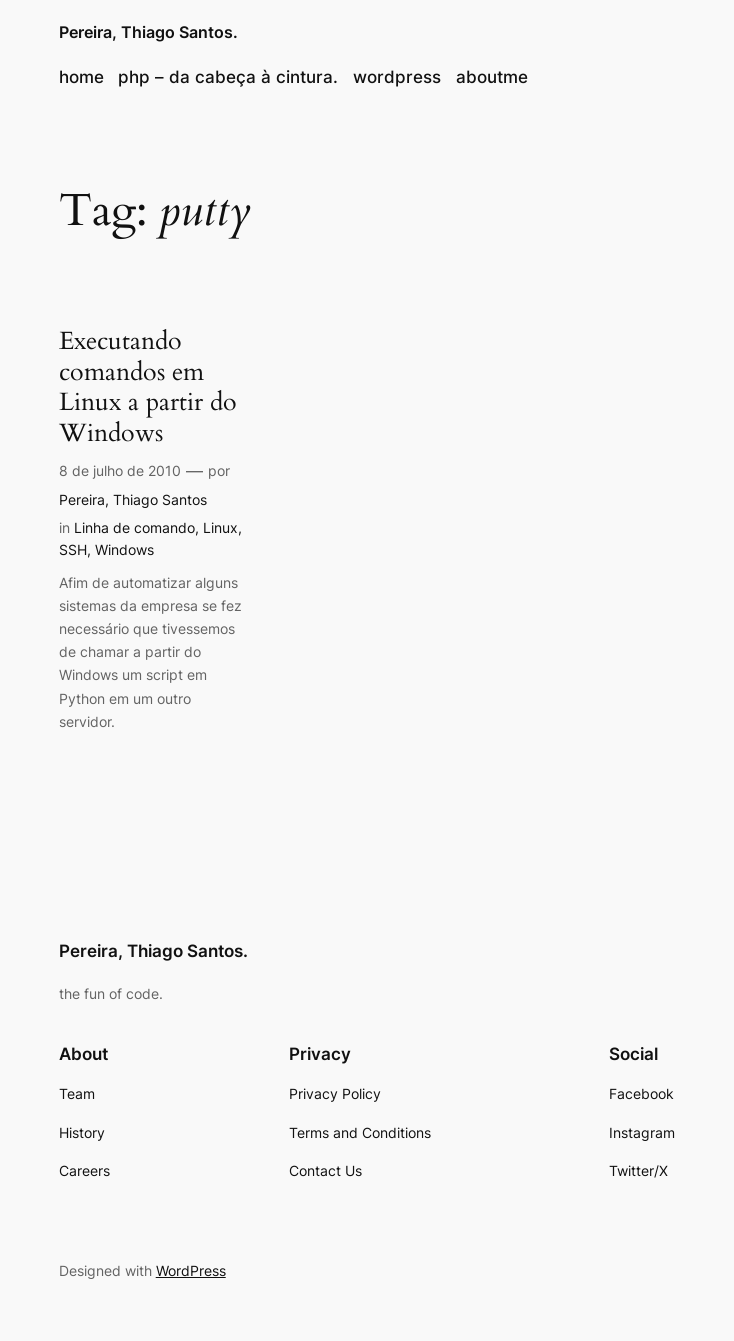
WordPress (191, 1270)
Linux (220, 527)
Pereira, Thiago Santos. (148, 32)
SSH (73, 549)
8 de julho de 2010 (120, 470)
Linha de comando (134, 527)
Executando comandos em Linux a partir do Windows (148, 387)
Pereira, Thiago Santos (133, 499)
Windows (124, 549)
